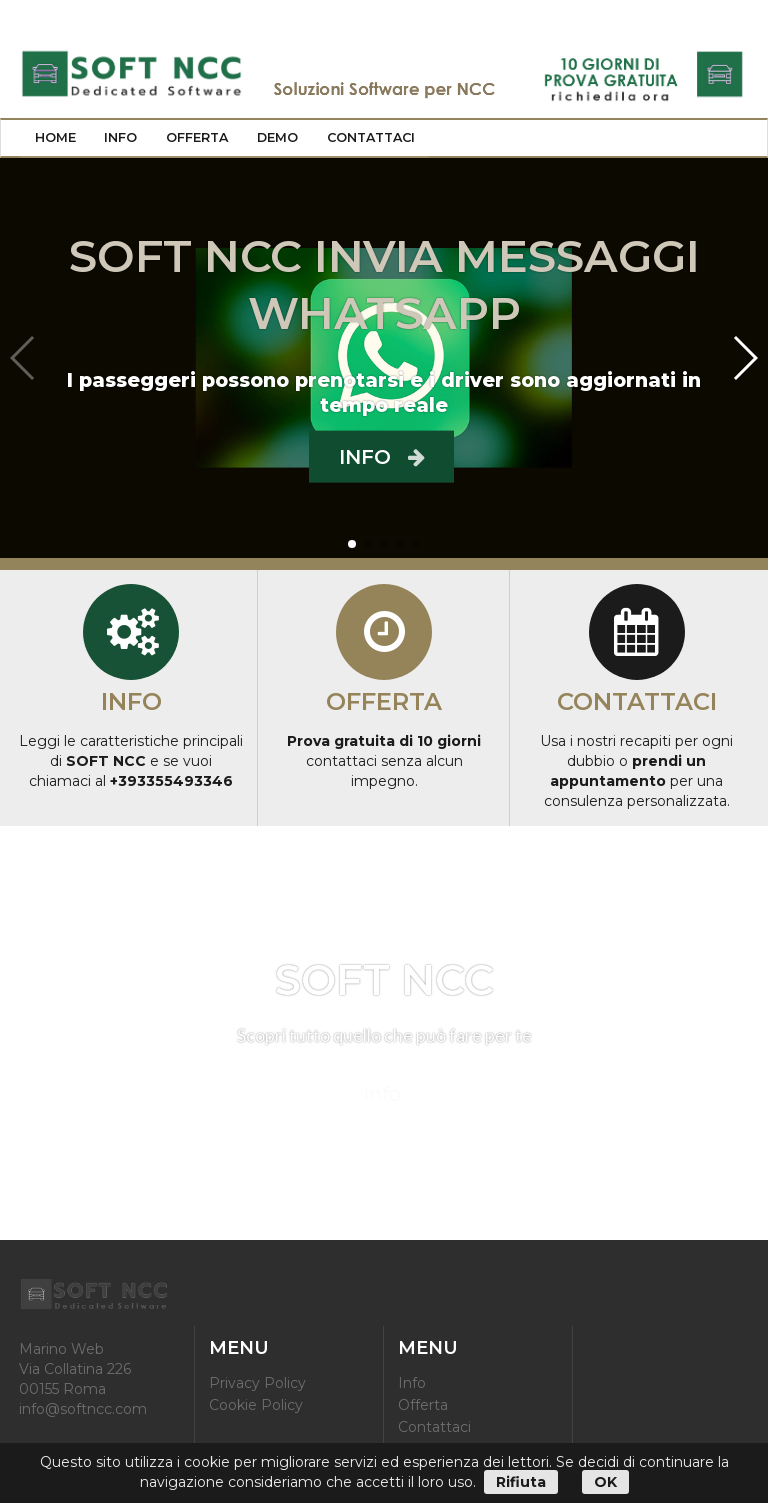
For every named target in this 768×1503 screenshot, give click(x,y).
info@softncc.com (83, 1409)
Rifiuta (521, 1482)
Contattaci (371, 137)
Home (55, 137)
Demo (277, 137)
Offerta (197, 137)
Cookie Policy (256, 1404)
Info (120, 137)
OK (605, 1482)
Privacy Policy (257, 1383)
